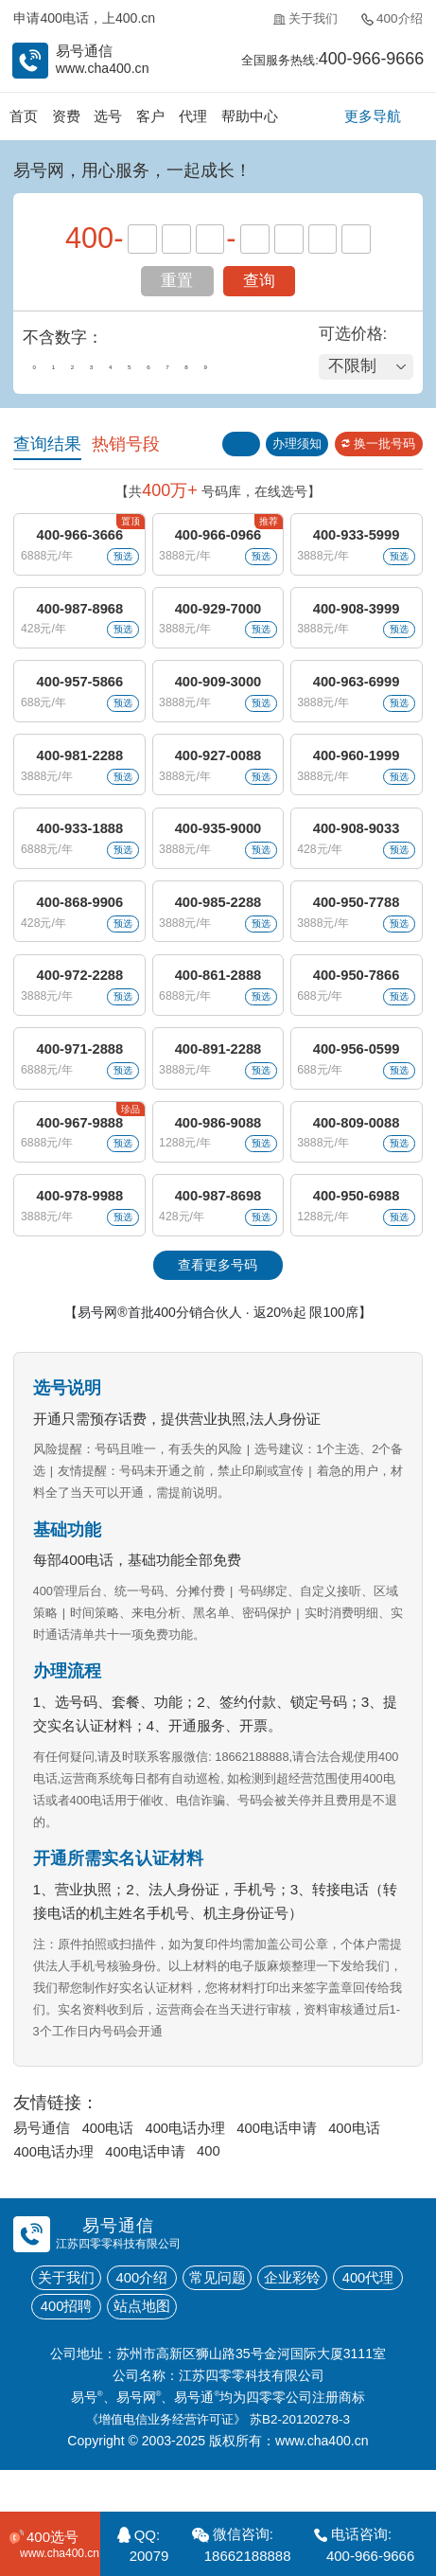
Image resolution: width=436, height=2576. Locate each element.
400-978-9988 (79, 1226)
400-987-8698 (218, 1226)
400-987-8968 (79, 615)
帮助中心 (252, 117)
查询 (259, 282)
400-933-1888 (79, 844)
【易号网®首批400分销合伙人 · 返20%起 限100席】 (218, 1345)
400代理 (383, 2316)
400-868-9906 (79, 921)
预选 (119, 560)
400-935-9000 (218, 844)
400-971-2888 (79, 1074)
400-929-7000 (218, 615)
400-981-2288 (79, 768)
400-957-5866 (79, 691)
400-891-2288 (218, 1074)
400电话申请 (281, 2163)
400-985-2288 (218, 921)
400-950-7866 (356, 997)
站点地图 (146, 2345)
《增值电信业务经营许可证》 (164, 2459)
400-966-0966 (218, 538)
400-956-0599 (356, 1074)
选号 (110, 117)
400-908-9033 (356, 844)
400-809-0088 (356, 1150)
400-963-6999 (356, 691)
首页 (23, 117)
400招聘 (68, 2345)
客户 (152, 117)
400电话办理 (188, 2163)
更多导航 (371, 117)
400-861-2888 (218, 997)
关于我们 (301, 19)
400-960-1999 (356, 768)
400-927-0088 (218, 768)
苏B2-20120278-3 (305, 2459)
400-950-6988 (356, 1226)
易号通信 (41, 2163)
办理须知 (289, 445)
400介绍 (390, 19)
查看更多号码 (217, 1298)
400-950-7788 (356, 921)
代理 (196, 117)
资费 (67, 117)
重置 (177, 282)
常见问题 (225, 2316)
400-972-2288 (79, 997)
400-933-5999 (356, 538)
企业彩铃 (304, 2316)
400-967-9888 (79, 1150)
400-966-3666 (79, 538)
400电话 (108, 2163)
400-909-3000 (218, 691)
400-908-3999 (356, 615)
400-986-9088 (218, 1150)
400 (212, 2187)
